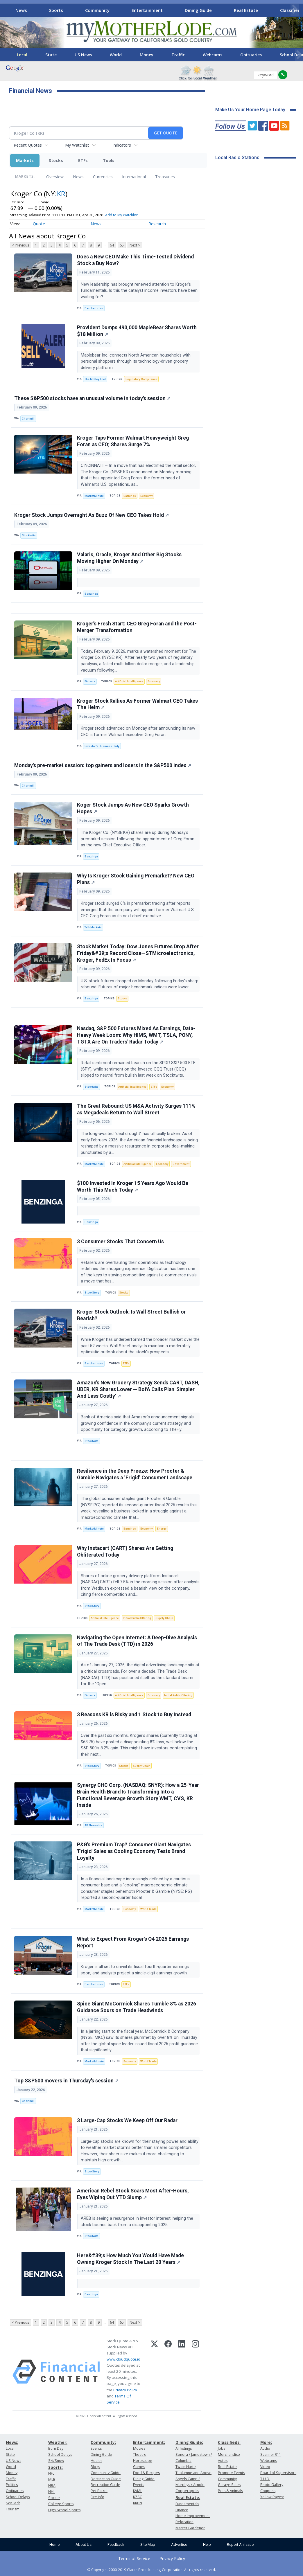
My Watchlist (77, 145)
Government (181, 1163)
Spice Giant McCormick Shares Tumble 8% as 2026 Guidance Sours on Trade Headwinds (136, 2007)
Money (146, 54)
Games (139, 2466)
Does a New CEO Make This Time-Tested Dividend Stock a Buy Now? (135, 260)
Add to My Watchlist (121, 215)
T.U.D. (265, 2478)
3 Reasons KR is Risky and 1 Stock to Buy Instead (134, 1714)
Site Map (147, 2544)
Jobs (221, 2448)
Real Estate (246, 10)
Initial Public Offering (137, 1618)
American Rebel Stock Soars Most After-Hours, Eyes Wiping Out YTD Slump (133, 2194)
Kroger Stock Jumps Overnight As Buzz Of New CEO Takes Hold (91, 515)
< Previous (20, 245)
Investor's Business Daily (102, 746)
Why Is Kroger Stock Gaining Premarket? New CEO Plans (135, 879)
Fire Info (97, 2496)
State (51, 54)
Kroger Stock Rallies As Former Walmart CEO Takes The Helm (137, 704)
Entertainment (147, 10)
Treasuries (165, 176)
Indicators (121, 145)
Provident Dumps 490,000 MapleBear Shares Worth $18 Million (137, 331)
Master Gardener (190, 2527)
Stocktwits (29, 535)
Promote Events (231, 2472)
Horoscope (142, 2460)
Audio (265, 2448)
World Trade (148, 1909)
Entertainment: (149, 2442)
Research (157, 223)
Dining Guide (198, 10)
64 (112, 245)
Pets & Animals (230, 2490)
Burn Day (55, 2448)
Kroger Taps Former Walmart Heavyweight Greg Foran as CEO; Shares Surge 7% (133, 441)
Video (265, 2466)
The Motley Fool (95, 379)
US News (83, 54)
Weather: (57, 2442)
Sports (56, 10)
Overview (55, 176)
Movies (139, 2448)
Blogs (95, 2466)
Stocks (56, 160)
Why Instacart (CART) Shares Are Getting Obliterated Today (125, 1551)
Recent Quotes (28, 145)
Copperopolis (187, 2490)
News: (12, 2442)
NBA (51, 2485)
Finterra (90, 681)
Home (54, 2544)
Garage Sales (229, 2484)
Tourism (12, 2509)
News (21, 10)
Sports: (55, 2467)
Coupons (267, 2490)
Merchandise (229, 2454)
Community (97, 10)
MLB (51, 2479)
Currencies (103, 176)
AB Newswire (93, 1825)
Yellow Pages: (272, 2496)
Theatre (139, 2454)
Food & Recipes (146, 2472)
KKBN (137, 2503)
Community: (103, 2442)
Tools (108, 160)
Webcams (212, 54)
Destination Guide (106, 2478)
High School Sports (64, 2509)
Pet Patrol (99, 2490)
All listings (183, 2448)
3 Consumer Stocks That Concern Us (120, 1241)
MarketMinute (94, 495)
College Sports (60, 2503)
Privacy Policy (125, 2389)
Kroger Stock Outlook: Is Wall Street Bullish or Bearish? (131, 1315)
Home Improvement (192, 2515)
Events (96, 2448)
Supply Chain (164, 1618)
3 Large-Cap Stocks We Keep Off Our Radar (127, 2120)
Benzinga (91, 593)
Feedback (115, 2544)
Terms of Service (134, 2558)
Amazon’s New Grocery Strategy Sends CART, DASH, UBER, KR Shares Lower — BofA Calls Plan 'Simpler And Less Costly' (138, 1389)
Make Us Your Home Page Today (250, 109)
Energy (161, 1528)
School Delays (18, 2496)
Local (22, 54)
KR (61, 193)
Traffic (178, 54)
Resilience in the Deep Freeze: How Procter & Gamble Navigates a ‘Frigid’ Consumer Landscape (134, 1474)
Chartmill (28, 418)
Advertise (179, 2544)
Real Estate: (187, 2497)
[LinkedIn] (182, 2371)
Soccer (54, 2497)
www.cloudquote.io (123, 2359)
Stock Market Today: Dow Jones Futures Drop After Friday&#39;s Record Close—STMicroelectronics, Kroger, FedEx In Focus (138, 953)
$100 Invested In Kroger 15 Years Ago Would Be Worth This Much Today (132, 1186)
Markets (25, 160)
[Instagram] (195, 2371)
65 (122, 245)
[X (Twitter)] (154, 2371)
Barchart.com (94, 308)
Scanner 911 (270, 2454)
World (116, 54)
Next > (135, 245)
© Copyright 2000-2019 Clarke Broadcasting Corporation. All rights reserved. (151, 2569)
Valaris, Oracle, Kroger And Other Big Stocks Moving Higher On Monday (129, 558)
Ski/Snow (56, 2460)
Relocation (184, 2521)
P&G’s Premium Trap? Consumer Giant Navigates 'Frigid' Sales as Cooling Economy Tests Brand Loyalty (134, 1851)
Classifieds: (229, 2442)
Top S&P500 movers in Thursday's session (66, 2081)
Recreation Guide (105, 2484)
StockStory (92, 1292)
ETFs (83, 160)
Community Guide (106, 2472)
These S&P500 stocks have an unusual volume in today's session (92, 398)
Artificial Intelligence (129, 681)
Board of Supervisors (278, 2472)
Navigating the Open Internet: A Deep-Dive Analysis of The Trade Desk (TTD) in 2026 (137, 1641)
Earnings (129, 495)
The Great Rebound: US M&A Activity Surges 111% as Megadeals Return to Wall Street (136, 1109)
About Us (84, 2544)
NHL (51, 2491)
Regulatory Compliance (141, 379)
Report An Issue (240, 2544)
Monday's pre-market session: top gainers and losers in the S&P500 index (102, 765)
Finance (181, 2509)
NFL (51, 2473)
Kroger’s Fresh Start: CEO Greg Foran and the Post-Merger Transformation (137, 627)
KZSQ (138, 2496)
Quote (39, 223)
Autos (222, 2460)
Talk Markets (93, 927)
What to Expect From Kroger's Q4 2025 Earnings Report (133, 1942)
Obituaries (251, 54)
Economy (146, 495)
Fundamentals (187, 2503)
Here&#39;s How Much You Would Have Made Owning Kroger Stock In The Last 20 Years (130, 2259)
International (134, 176)
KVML (137, 2490)
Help (207, 2544)
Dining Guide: (189, 2442)
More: (266, 2442)
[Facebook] (168, 2371)
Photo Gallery (271, 2484)
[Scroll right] (295, 9)
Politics (12, 2484)
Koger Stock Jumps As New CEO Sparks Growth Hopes (133, 808)
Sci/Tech (13, 2503)
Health (96, 2460)
